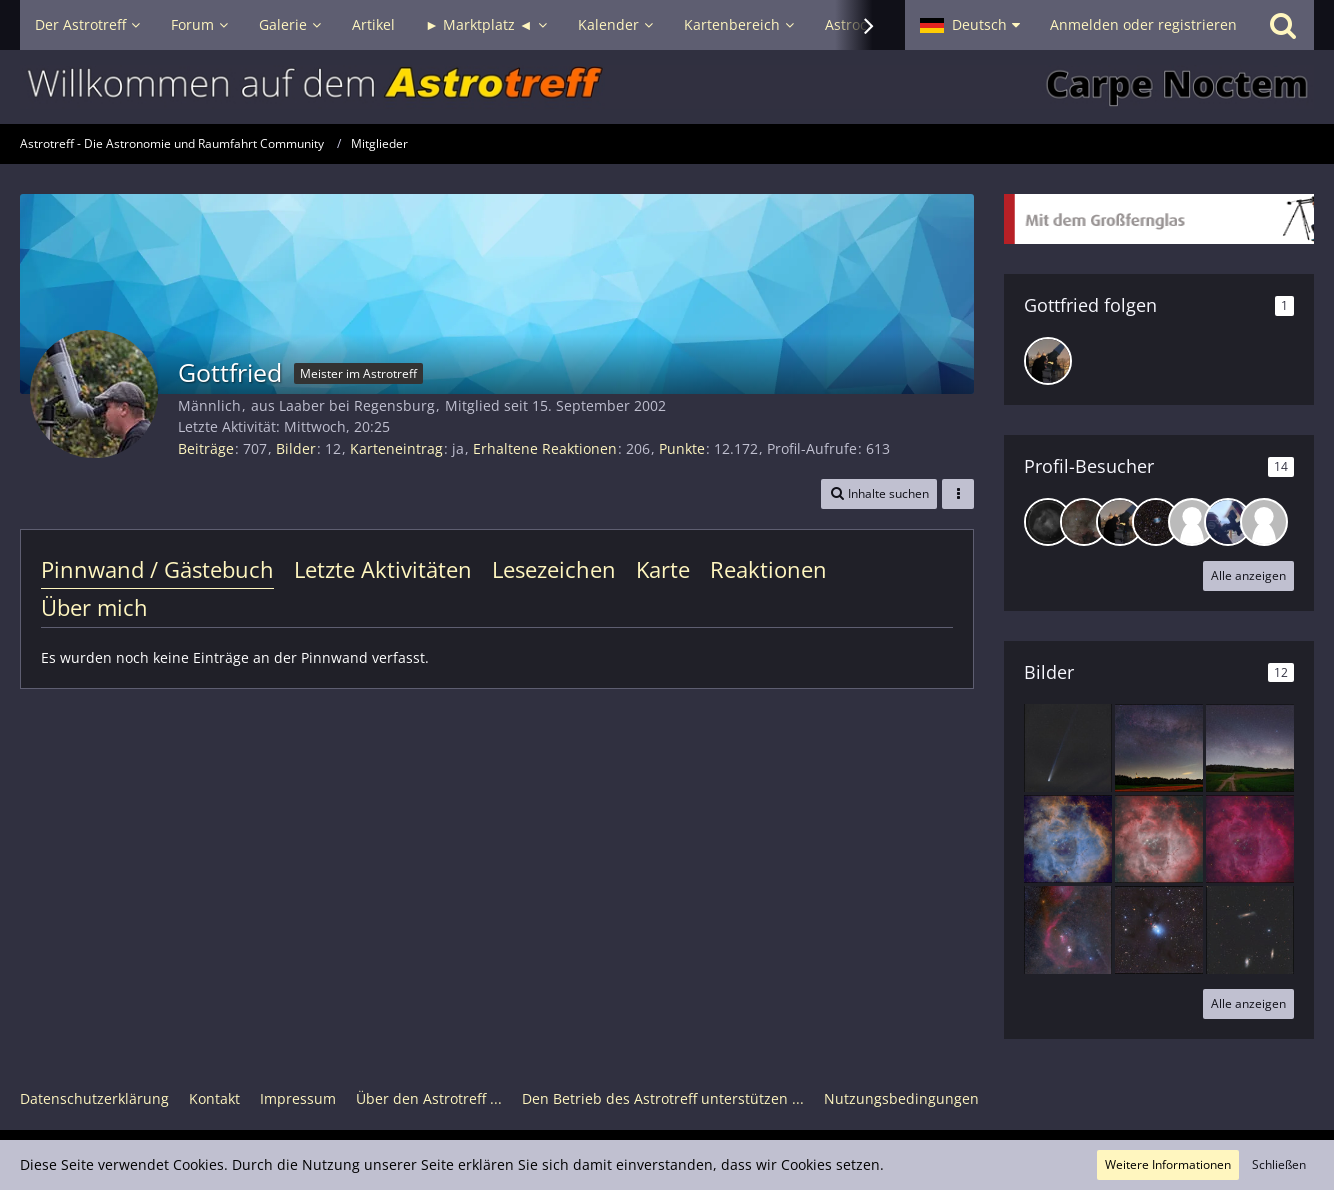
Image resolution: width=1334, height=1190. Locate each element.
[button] (970, 25)
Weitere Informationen (1168, 1164)
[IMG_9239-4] (1159, 748)
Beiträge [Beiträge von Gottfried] (206, 448)
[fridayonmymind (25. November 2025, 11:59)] (1228, 522)
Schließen (1279, 1164)
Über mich (94, 607)
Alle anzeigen (1248, 575)
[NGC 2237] (1068, 839)
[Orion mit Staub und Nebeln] (1068, 930)
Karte (663, 569)
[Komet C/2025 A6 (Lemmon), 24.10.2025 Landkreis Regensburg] (1068, 748)
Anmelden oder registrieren (1143, 24)
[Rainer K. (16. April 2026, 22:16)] (1048, 522)
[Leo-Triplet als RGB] (1250, 930)
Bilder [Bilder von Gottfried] (296, 448)
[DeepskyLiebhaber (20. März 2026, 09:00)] (1084, 522)
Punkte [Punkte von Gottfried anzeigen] (682, 448)
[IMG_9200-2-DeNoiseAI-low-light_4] (1250, 748)
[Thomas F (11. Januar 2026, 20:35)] (1156, 522)
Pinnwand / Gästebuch (157, 569)
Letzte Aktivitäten (383, 569)
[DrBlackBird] (1048, 361)
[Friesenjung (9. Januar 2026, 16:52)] (1192, 522)
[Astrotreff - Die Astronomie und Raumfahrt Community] (667, 87)
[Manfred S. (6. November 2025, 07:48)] (1264, 522)
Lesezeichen (554, 569)
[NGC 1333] (1159, 930)
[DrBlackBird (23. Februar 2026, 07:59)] (1120, 522)
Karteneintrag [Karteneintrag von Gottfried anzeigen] (396, 448)
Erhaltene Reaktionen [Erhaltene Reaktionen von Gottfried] (545, 448)
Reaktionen (768, 569)
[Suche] (1283, 25)
